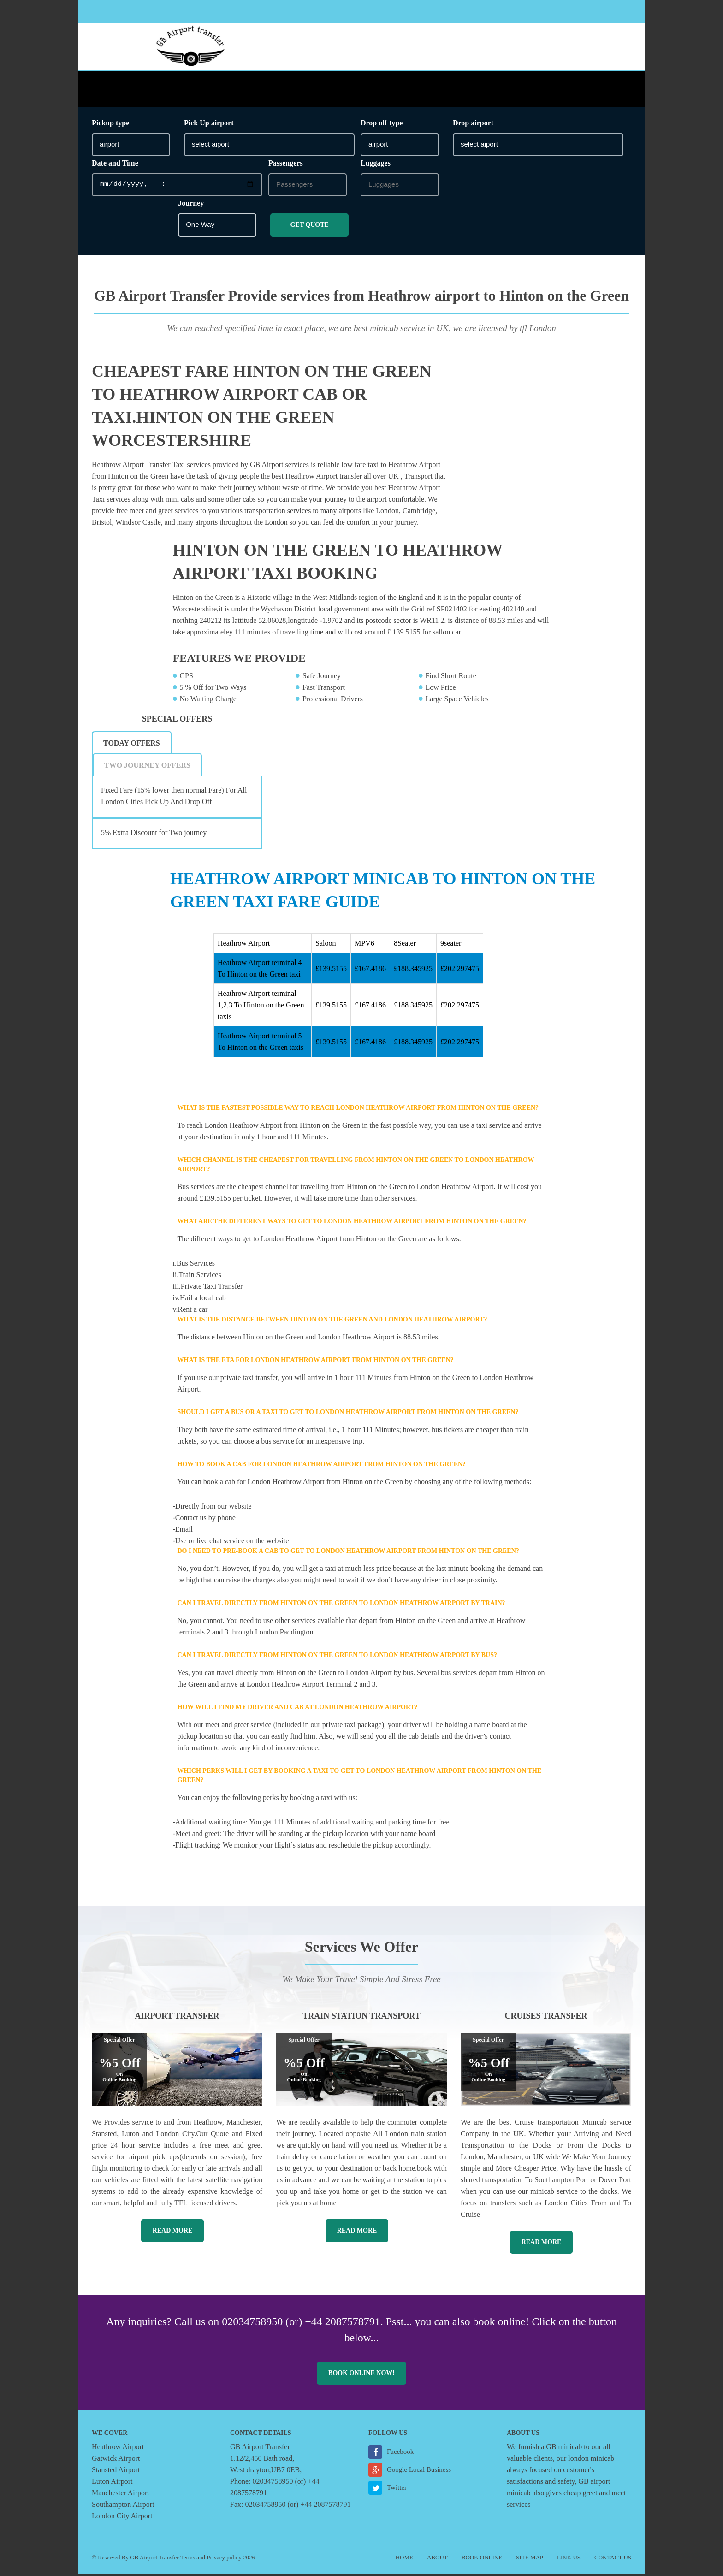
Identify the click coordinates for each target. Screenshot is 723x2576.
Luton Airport (112, 2483)
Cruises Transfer (545, 2018)
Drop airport (473, 125)
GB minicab (564, 2449)
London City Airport (122, 2518)
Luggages (376, 165)
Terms (187, 2559)
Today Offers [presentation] (131, 745)
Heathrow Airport (118, 2449)
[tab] (132, 745)
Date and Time (115, 165)
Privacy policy (224, 2559)
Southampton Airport (123, 2507)
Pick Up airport (209, 125)
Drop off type (382, 125)
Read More (173, 2232)
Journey (191, 205)
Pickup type (110, 125)
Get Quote (309, 226)
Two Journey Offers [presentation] (147, 767)
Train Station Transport (361, 2018)
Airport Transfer (177, 2018)
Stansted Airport (116, 2472)
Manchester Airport (120, 2495)
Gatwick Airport (116, 2460)
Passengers (285, 165)
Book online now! (361, 2375)
